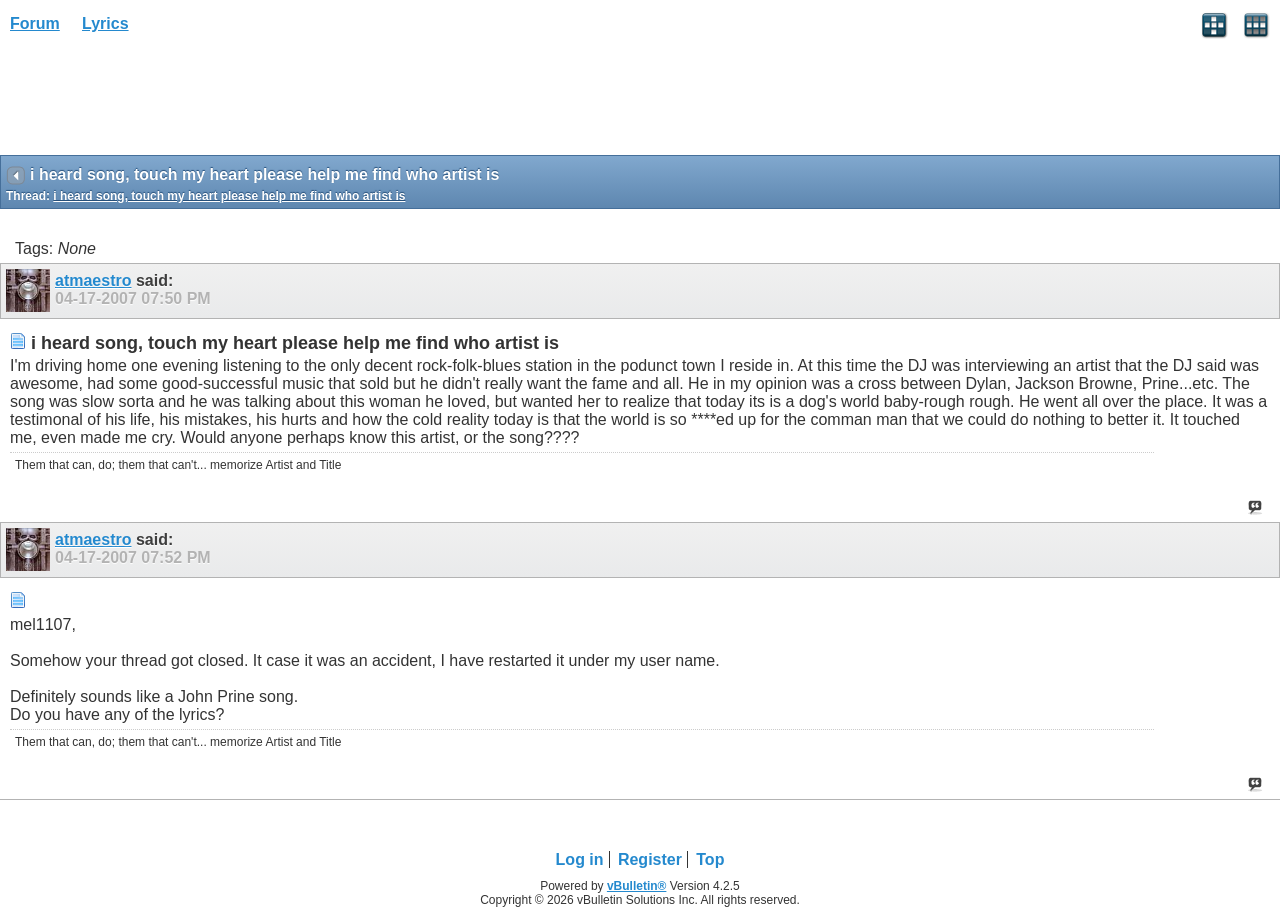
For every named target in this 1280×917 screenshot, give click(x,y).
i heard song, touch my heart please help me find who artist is (229, 196)
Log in (580, 859)
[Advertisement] (160, 101)
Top (710, 859)
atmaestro (93, 280)
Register (650, 859)
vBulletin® (637, 886)
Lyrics (105, 23)
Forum (35, 23)
